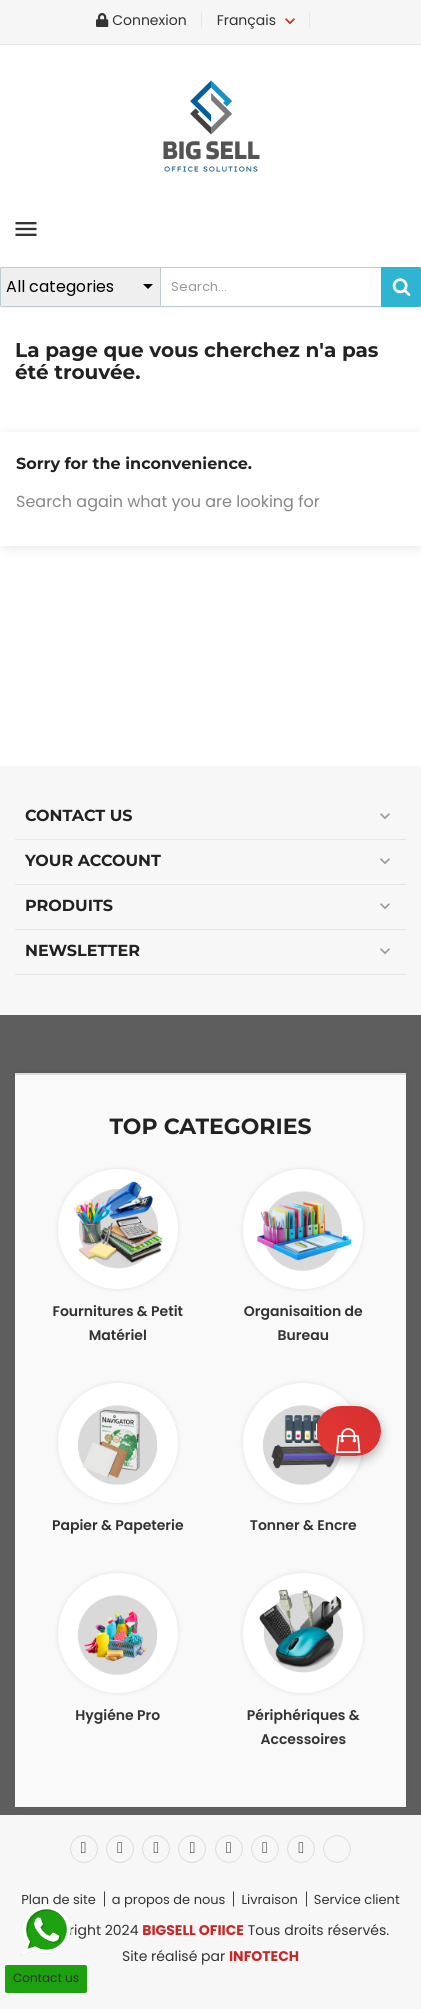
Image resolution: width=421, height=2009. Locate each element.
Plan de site (58, 1899)
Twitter (120, 1849)
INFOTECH (264, 1956)
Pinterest (229, 1849)
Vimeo (265, 1849)
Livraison (269, 1899)
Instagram (301, 1849)
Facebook (84, 1849)
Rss (156, 1849)
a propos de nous (169, 1899)
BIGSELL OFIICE (193, 1930)
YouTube (192, 1849)
